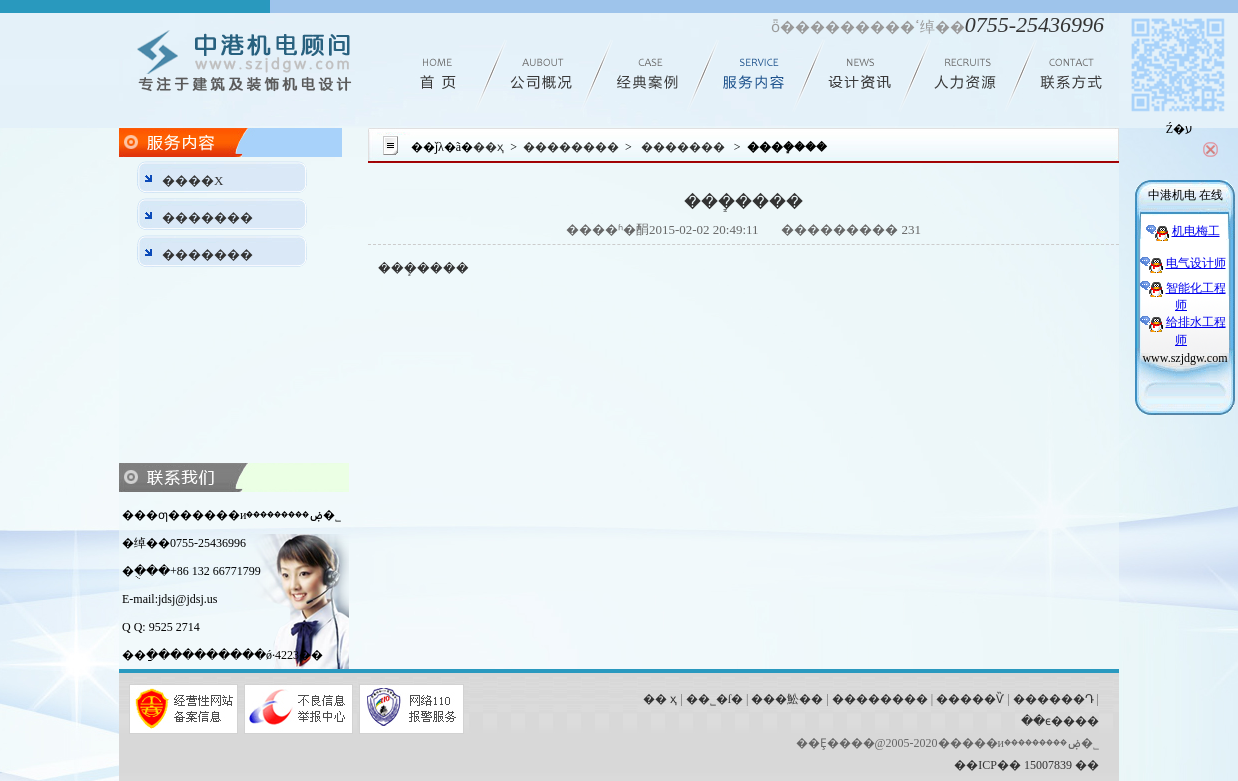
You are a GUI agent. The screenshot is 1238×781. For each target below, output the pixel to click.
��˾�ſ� (714, 699)
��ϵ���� (1060, 721)
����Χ (192, 180)
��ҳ (488, 147)
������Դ (1053, 699)
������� (207, 217)
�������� (571, 147)
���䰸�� (787, 699)
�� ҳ (660, 699)
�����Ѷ (970, 699)
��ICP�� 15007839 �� (1026, 765)
